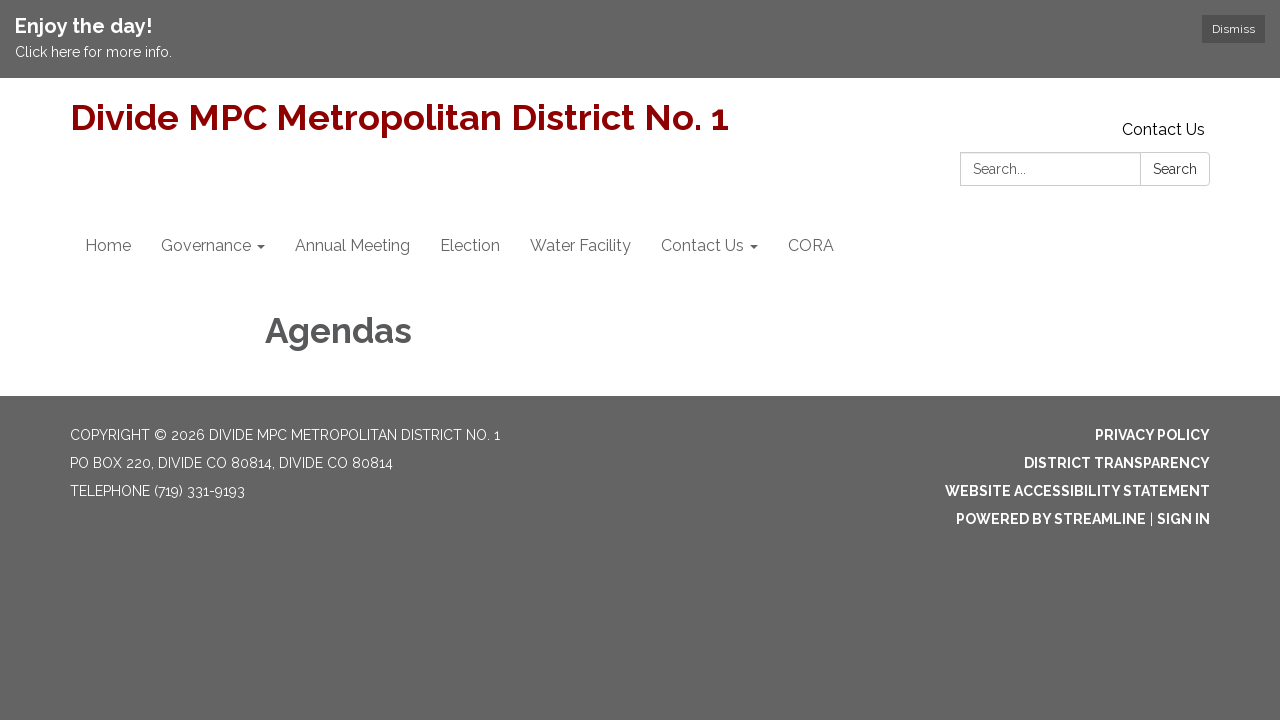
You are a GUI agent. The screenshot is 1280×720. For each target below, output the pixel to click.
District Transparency (1117, 463)
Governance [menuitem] (206, 245)
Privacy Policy (1152, 435)
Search (1175, 169)
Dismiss (1233, 29)
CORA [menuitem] (811, 245)
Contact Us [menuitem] (702, 245)
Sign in (1183, 519)
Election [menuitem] (470, 245)
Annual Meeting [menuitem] (352, 245)
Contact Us (1163, 129)
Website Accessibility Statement (1077, 491)
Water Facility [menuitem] (580, 245)
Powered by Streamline (1051, 519)
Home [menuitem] (108, 245)
